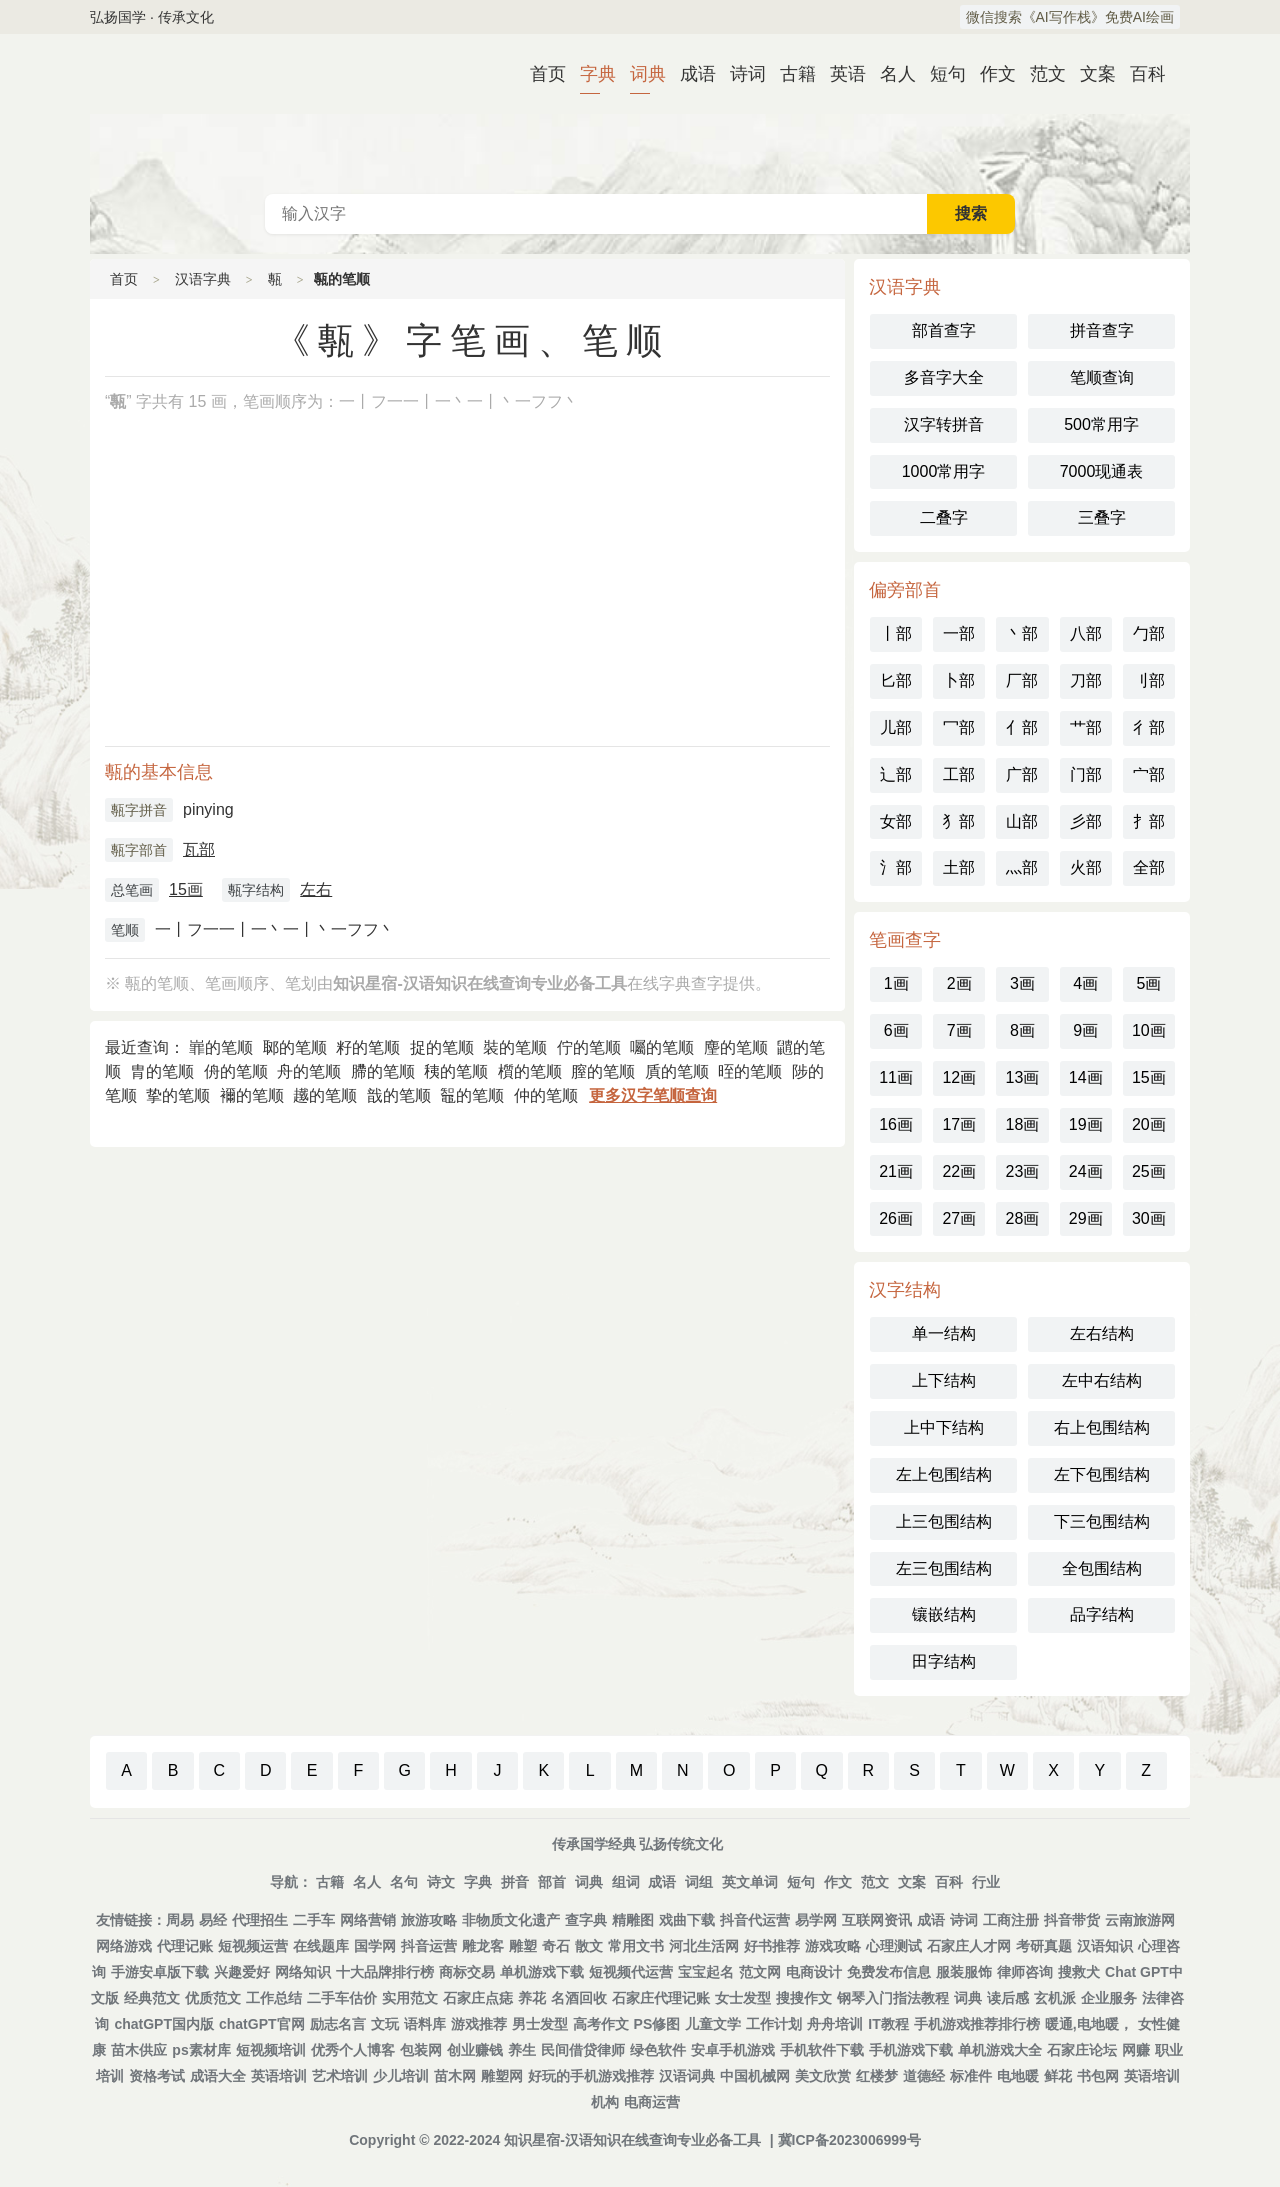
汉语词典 (687, 2076)
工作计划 (774, 2024)
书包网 (1098, 2076)
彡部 (1086, 821)
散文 (589, 1946)
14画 (1086, 1077)
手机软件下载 (822, 2050)
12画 (959, 1077)
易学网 (816, 1920)
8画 (1022, 1030)
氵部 (896, 867)
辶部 (896, 774)
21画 (896, 1171)
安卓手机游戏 (733, 2050)
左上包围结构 (944, 1474)
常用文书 (636, 1946)
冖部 (959, 727)
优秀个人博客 (353, 2050)
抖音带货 (1072, 1920)
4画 (1085, 983)
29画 (1086, 1218)
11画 (896, 1077)
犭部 (959, 821)
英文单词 (750, 1882)
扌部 (1149, 821)
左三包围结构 (944, 1568)
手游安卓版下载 (160, 1972)
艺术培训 (340, 2076)
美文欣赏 (823, 2076)
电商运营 (652, 2102)
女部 (896, 821)
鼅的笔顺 (472, 1095)
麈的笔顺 (736, 1047)
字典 (590, 74)
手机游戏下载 (911, 2050)
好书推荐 (772, 1946)
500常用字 (1101, 424)
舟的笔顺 (309, 1071)
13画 (1023, 1077)
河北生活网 (704, 1946)
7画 (959, 1030)
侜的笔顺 (236, 1071)
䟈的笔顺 (325, 1095)
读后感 (1008, 1998)
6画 (896, 1030)
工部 (959, 774)
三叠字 (1102, 517)
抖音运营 (429, 1946)
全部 (1149, 867)
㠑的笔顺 (221, 1047)
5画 (1148, 983)
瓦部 (199, 849)
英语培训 (279, 2076)
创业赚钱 (475, 2050)
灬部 (1022, 867)
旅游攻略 (429, 1920)
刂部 (1149, 680)
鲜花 (1058, 2076)
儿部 (896, 727)
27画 (959, 1218)
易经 (213, 1920)
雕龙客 (483, 1946)
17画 (959, 1124)
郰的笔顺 (295, 1047)
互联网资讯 (877, 1920)
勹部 (1149, 633)
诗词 (740, 74)
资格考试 (157, 2076)
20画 (1149, 1124)
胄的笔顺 (162, 1071)
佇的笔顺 (589, 1047)
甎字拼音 (139, 810)
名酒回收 (579, 1998)
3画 (1022, 983)
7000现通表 (1102, 471)
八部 (1086, 633)
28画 (1023, 1218)
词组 (699, 1882)
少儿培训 (401, 2076)
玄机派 (1055, 1998)
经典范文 (152, 1998)
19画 (1086, 1124)
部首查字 (944, 330)
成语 (690, 74)
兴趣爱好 (242, 1972)
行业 (986, 1882)
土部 (959, 867)
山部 (1022, 821)
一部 (959, 633)
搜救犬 (1079, 1972)
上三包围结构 (944, 1521)
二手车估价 (342, 1998)
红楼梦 (877, 2076)
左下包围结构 (1102, 1474)
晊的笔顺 (750, 1071)
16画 (896, 1124)
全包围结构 (1102, 1568)
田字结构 (944, 1661)
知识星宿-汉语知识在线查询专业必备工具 (632, 2140)
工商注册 (1011, 1920)
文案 (1090, 74)
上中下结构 (944, 1427)
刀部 (1086, 680)
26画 (896, 1218)
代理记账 (185, 1946)
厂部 (1022, 680)
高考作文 (601, 2024)
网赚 (1136, 2050)
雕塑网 (502, 2076)
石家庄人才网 (969, 1946)
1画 (896, 983)
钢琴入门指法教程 (893, 1998)
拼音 (515, 1882)
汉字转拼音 (944, 424)
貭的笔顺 (677, 1071)
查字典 (586, 1920)
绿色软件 (658, 2050)
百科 (1140, 74)
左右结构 (1102, 1333)
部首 (552, 1882)
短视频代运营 (631, 1972)
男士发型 (540, 2024)
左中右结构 (1102, 1380)
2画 (959, 983)
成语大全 (218, 2076)
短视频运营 (253, 1946)
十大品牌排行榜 (385, 1972)
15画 (186, 889)
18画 (1023, 1124)
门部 (1086, 774)
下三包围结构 (1102, 1521)
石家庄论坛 (1082, 2050)
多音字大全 (944, 377)
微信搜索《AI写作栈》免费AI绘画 (1070, 17)
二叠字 (944, 517)
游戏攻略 (833, 1946)
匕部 (896, 680)
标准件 (971, 2076)
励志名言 (338, 2024)
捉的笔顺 (442, 1047)
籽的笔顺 (368, 1047)
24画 (1086, 1171)
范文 (1040, 74)
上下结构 (944, 1380)
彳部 (1149, 727)
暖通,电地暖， (1089, 2024)
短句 (940, 74)
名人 (890, 74)
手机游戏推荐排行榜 (977, 2024)
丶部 (1022, 633)
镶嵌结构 (944, 1614)
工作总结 (274, 1998)
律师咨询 (1025, 1972)
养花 (532, 1998)
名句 (404, 1882)
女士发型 (743, 1998)
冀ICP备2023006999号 (849, 2140)
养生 (522, 2050)
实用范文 (410, 1998)
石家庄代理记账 (661, 1998)
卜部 (959, 680)
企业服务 (1109, 1998)
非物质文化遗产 (511, 1920)
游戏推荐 (479, 2024)
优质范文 (213, 1998)
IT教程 (888, 2024)
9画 (1085, 1030)
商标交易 (467, 1972)
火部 (1086, 867)
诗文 (441, 1882)
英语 (840, 74)
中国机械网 (755, 2076)
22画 (959, 1171)
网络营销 (368, 1920)
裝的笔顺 (515, 1047)
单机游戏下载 (542, 1972)
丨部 (896, 633)
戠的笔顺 (399, 1095)
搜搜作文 (804, 1998)
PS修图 (657, 2024)
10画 (1149, 1030)
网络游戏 (124, 1946)
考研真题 (1044, 1946)
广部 (1022, 774)
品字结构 (1102, 1614)
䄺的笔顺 (456, 1071)
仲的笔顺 (546, 1095)
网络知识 (303, 1972)
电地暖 (1018, 2076)
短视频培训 (271, 2050)
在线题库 (321, 1946)
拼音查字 (1102, 330)
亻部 (1022, 727)
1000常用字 (944, 471)
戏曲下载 (687, 1920)
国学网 (375, 1946)
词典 (640, 74)
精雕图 (633, 1920)
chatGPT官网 (262, 2024)
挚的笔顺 (178, 1095)
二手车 (314, 1920)
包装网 (421, 2050)
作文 (990, 74)
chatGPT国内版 (164, 2024)
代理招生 (260, 1920)
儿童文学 (713, 2024)
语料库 (425, 2024)
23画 (1023, 1171)
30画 (1149, 1218)
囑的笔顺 (662, 1047)
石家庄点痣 (478, 1998)
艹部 (1086, 727)
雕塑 (523, 1946)
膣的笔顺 (603, 1071)
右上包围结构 (1102, 1427)
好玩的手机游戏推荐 (591, 2076)
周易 (180, 1920)
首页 (540, 74)
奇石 (556, 1946)
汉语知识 (1105, 1946)
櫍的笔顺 (530, 1071)
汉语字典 (203, 279)
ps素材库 (201, 2050)
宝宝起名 (706, 1972)
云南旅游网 (1140, 1920)
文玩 (385, 2024)
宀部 (1149, 774)
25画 (1149, 1171)
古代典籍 (640, 114)
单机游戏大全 (1000, 2050)
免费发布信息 (889, 1972)
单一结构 (944, 1333)
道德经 (924, 2076)
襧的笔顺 (252, 1095)
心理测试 (894, 1946)
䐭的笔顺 (383, 1071)
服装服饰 (964, 1972)
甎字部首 (139, 850)
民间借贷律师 (583, 2050)
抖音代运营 (755, 1920)
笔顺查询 (1102, 377)
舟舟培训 (835, 2024)
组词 (626, 1882)
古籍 (790, 74)
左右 (316, 889)
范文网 (760, 1972)
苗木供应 (139, 2050)
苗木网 (455, 2076)
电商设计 (814, 1972)
